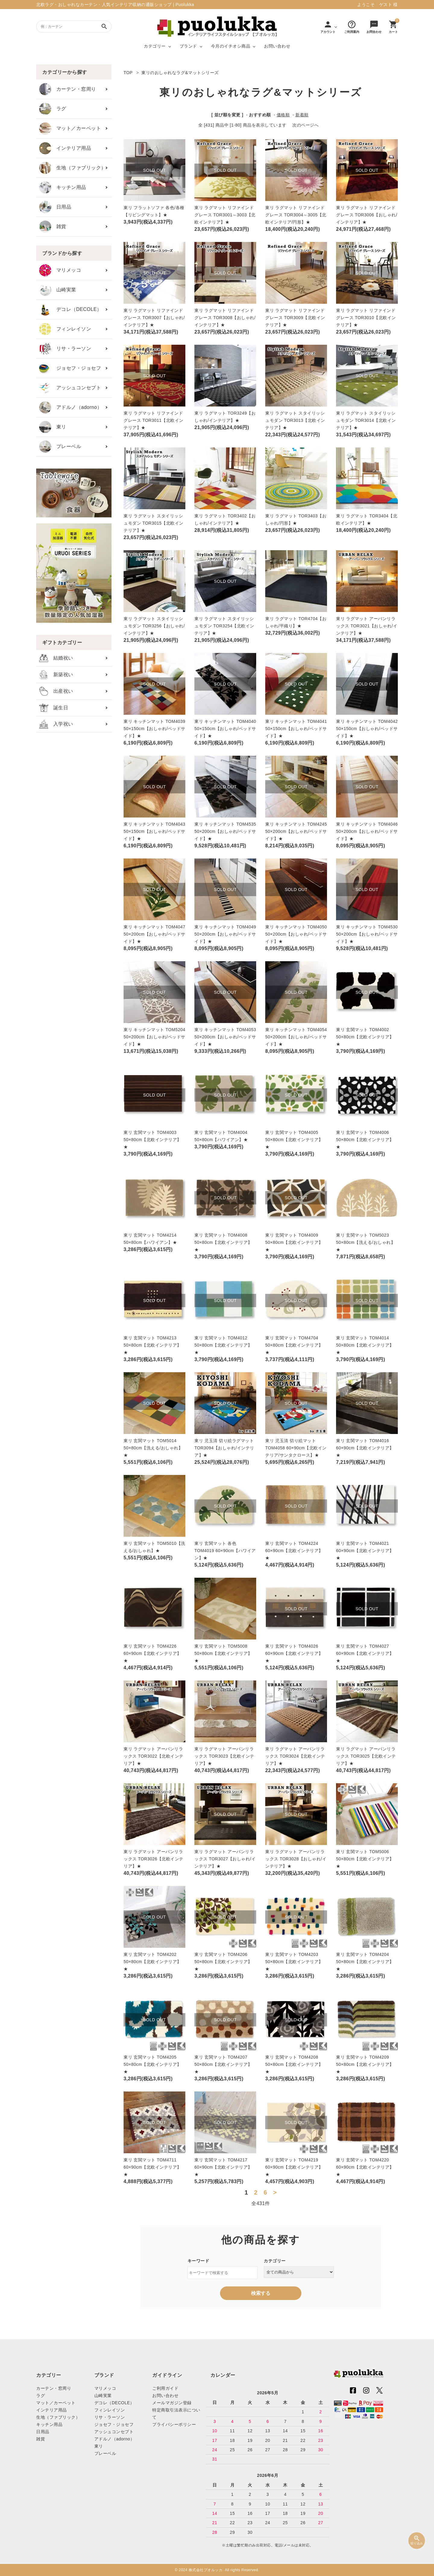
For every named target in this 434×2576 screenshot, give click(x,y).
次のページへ (305, 125)
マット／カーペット (70, 128)
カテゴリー (155, 46)
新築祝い (56, 674)
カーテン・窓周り (67, 89)
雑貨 (52, 227)
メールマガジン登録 (172, 2402)
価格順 (283, 114)
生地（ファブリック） (72, 168)
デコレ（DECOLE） (70, 309)
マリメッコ (60, 270)
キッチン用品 (62, 187)
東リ (52, 427)
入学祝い (56, 724)
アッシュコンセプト (70, 388)
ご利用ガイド (165, 2388)
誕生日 (53, 707)
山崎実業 (57, 290)
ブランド (188, 46)
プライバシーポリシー (174, 2424)
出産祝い (56, 691)
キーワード (198, 2260)
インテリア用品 (65, 148)
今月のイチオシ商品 (230, 46)
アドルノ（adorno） (70, 407)
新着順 (302, 114)
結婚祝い (56, 658)
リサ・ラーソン (65, 349)
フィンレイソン (65, 329)
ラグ (52, 109)
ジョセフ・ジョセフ (70, 368)
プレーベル (60, 447)
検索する (260, 2293)
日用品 (55, 207)
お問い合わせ (277, 46)
